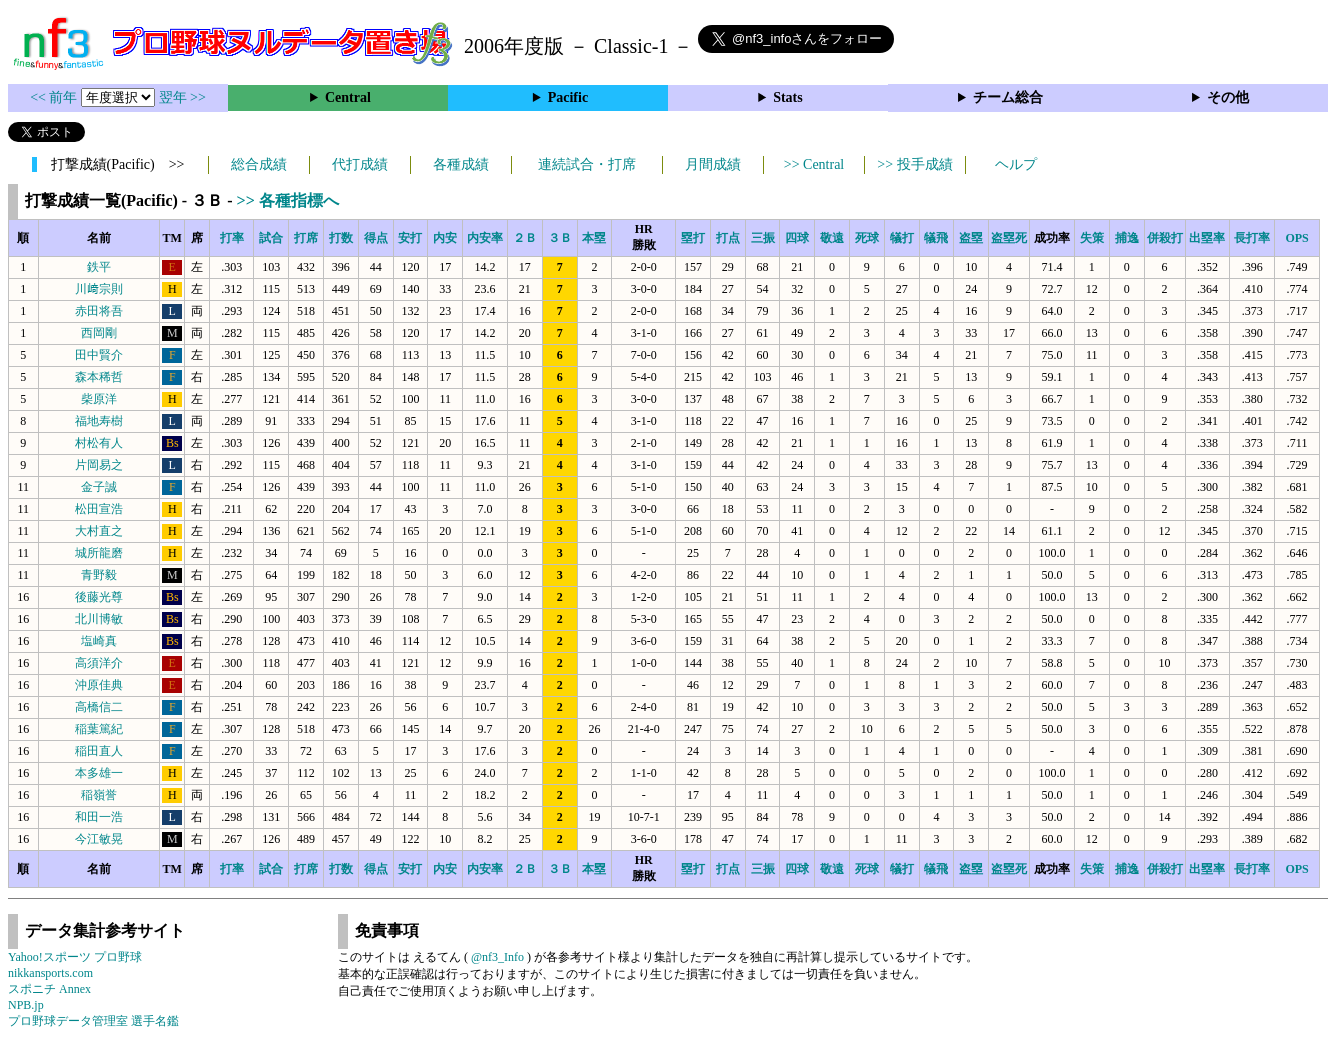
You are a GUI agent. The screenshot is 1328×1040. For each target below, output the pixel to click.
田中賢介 (99, 355)
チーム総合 (1008, 97)
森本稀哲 (99, 377)
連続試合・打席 (587, 164)
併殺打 (1165, 238)
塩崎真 (99, 641)
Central (348, 97)
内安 (445, 238)
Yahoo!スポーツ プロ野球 (75, 957)
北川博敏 (99, 619)
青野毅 (99, 575)
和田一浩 (99, 817)
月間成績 (713, 164)
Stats (788, 97)
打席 (306, 238)
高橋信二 (99, 707)
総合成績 (259, 164)
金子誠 (99, 487)
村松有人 (99, 443)
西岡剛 (99, 333)
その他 (1228, 97)
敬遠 (832, 238)
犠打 (902, 238)
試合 (271, 238)
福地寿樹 (99, 421)
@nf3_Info (497, 957)
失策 (1092, 238)
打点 (728, 238)
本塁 (594, 238)
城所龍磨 (99, 553)
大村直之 (99, 531)
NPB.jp (26, 1005)
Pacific (568, 97)
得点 (376, 238)
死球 (867, 238)
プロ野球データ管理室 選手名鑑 (93, 1021)
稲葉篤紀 (99, 729)
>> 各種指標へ (288, 200)
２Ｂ (525, 238)
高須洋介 (99, 663)
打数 (341, 238)
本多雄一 (99, 773)
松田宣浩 (99, 509)
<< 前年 (55, 97)
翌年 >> (182, 97)
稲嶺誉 (99, 795)
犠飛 (936, 238)
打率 (232, 238)
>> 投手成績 (914, 164)
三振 (763, 238)
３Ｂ (560, 238)
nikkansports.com (50, 973)
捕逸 (1127, 238)
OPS (1296, 238)
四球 (797, 238)
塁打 (693, 238)
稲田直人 (99, 751)
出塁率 (1207, 238)
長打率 (1252, 238)
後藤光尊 (99, 597)
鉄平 (99, 267)
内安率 (485, 238)
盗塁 (971, 238)
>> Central (814, 164)
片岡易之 (99, 465)
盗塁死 (1009, 238)
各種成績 (461, 164)
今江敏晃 (99, 839)
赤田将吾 (99, 311)
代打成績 (360, 164)
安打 (410, 238)
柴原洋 (99, 399)
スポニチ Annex (49, 989)
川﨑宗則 (99, 289)
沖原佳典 (99, 685)
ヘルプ (1016, 164)
